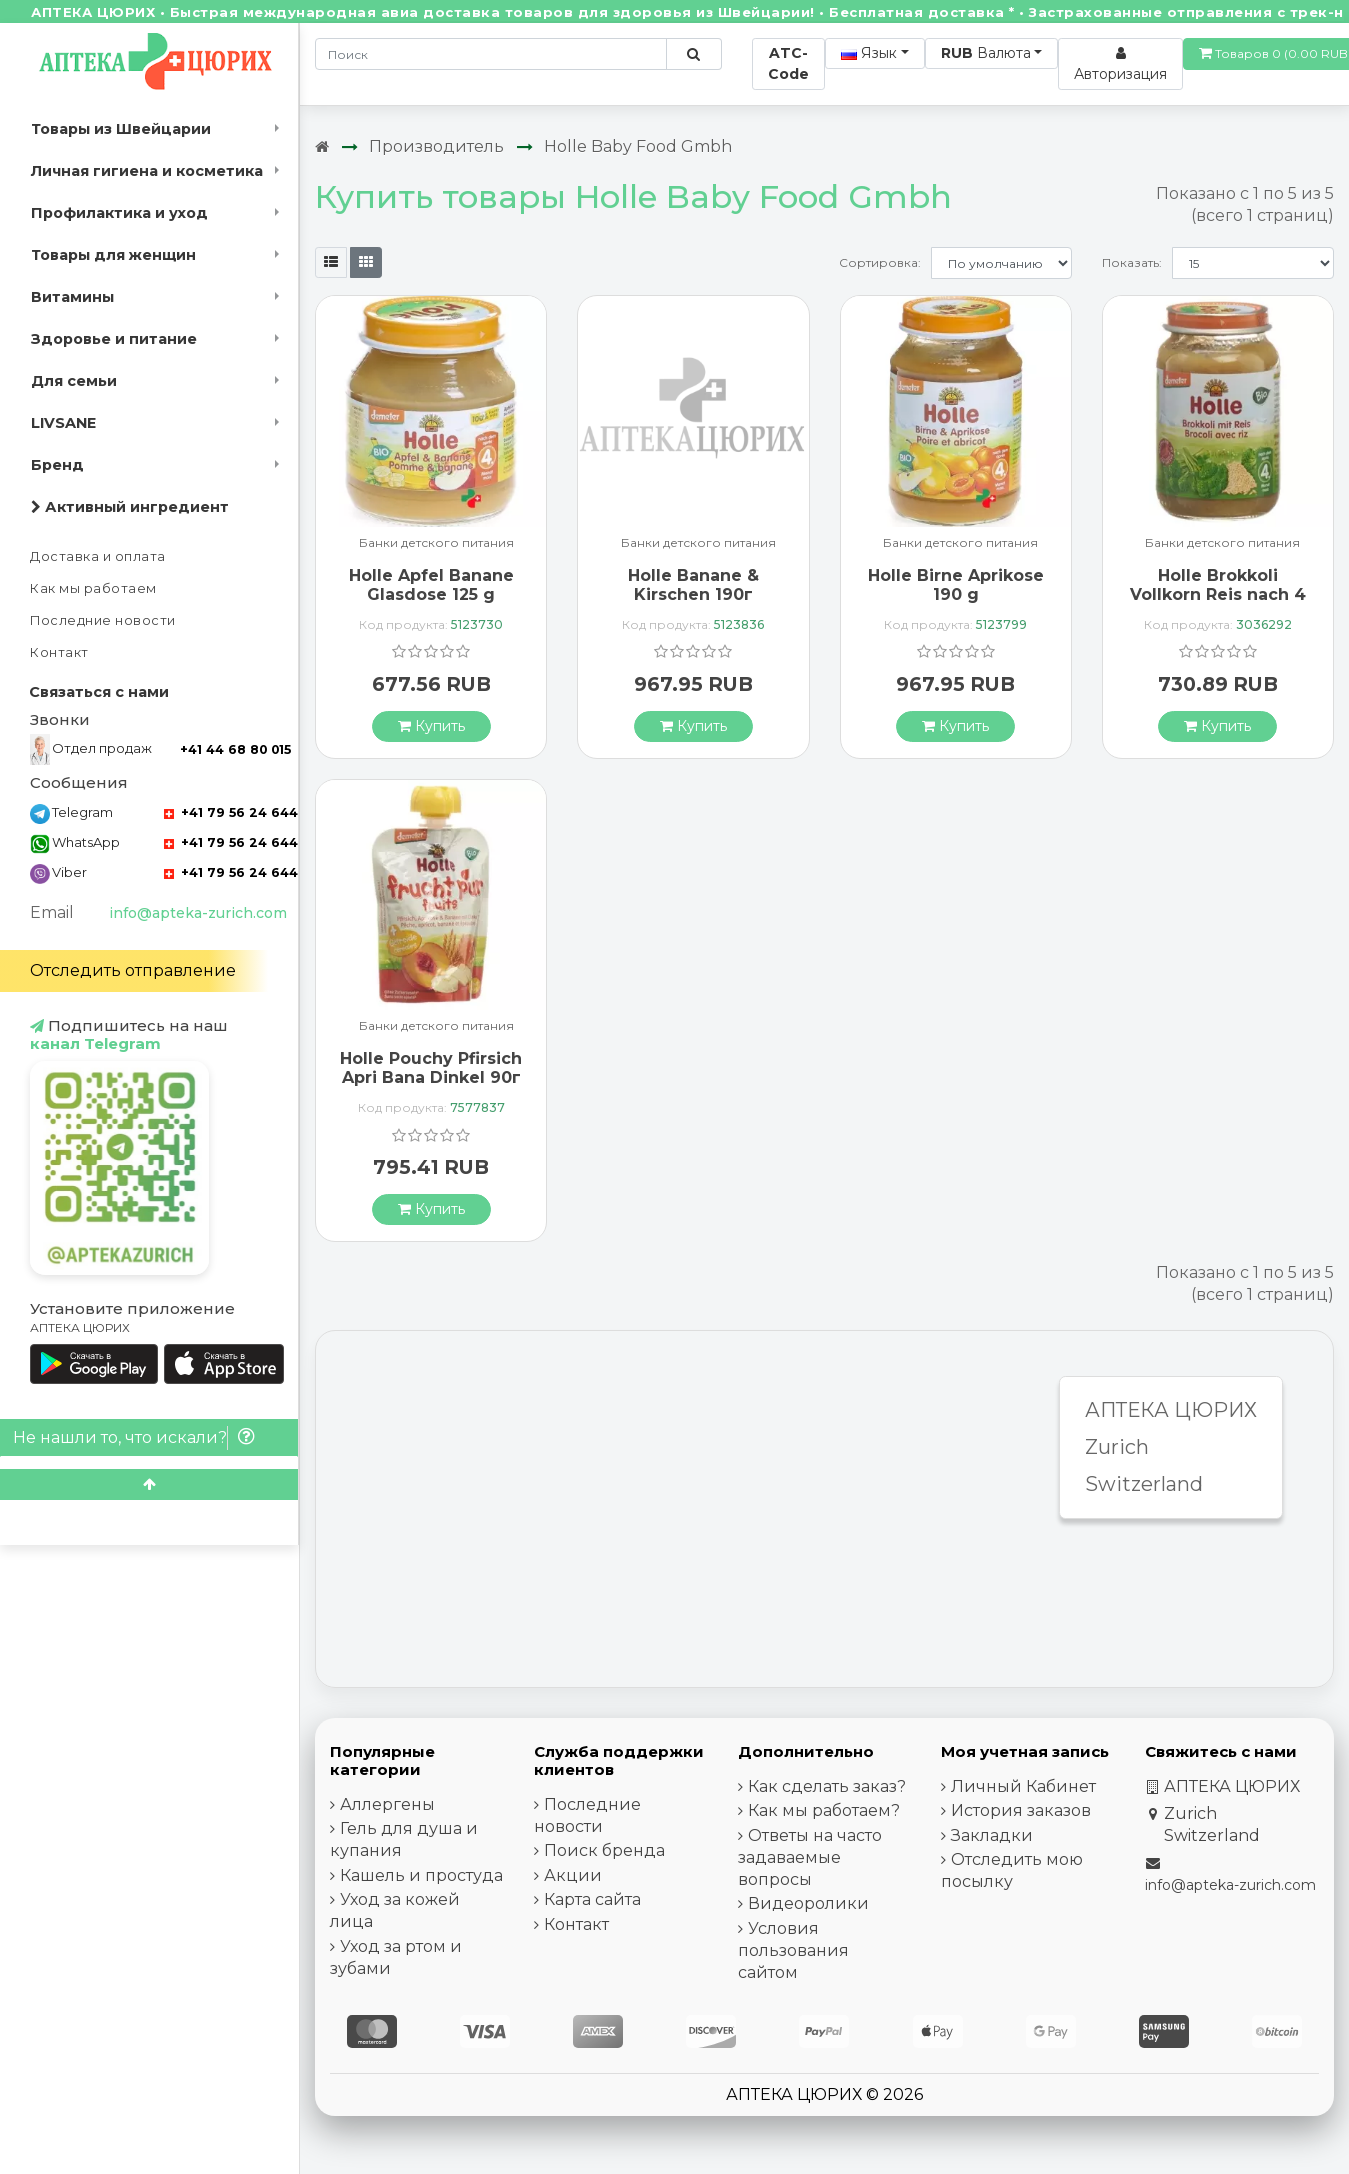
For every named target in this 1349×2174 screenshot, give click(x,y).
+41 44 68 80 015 (235, 749)
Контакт (59, 652)
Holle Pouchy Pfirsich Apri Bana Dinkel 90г (431, 1068)
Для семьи (74, 381)
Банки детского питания (436, 543)
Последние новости (103, 620)
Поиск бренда (604, 1850)
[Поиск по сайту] (693, 54)
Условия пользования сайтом (793, 1950)
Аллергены (387, 1804)
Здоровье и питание (114, 339)
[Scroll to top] (149, 1484)
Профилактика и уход (119, 213)
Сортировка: (880, 262)
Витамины (72, 297)
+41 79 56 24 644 (231, 812)
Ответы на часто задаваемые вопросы (810, 1857)
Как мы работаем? (824, 1810)
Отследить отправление (133, 970)
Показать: (1132, 262)
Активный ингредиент (130, 507)
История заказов (1021, 1810)
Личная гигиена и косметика (147, 171)
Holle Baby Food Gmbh (638, 146)
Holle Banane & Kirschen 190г (693, 585)
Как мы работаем (93, 588)
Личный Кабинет (1023, 1786)
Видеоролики (808, 1903)
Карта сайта (592, 1899)
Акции (573, 1875)
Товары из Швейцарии (121, 129)
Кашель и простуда (421, 1875)
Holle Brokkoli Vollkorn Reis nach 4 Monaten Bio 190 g (1218, 594)
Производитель (436, 146)
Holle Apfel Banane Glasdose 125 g (431, 585)
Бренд (57, 465)
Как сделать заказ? (827, 1786)
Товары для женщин (113, 255)
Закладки (992, 1835)
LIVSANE (63, 423)
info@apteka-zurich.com (198, 913)
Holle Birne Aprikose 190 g (956, 585)
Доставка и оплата (98, 556)
